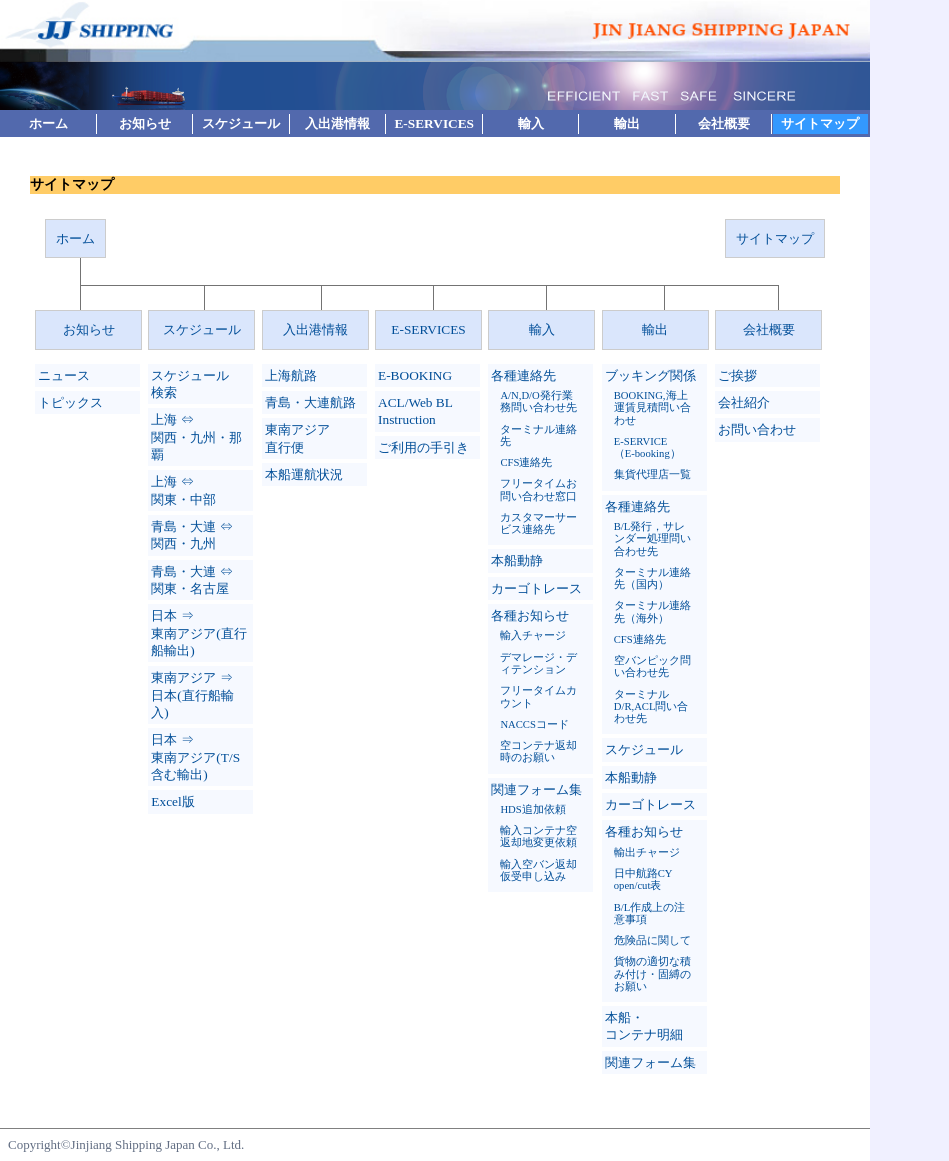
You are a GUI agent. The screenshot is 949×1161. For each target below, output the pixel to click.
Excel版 (172, 801)
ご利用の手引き (423, 447)
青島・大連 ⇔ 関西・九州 (191, 535)
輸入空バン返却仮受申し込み (538, 870)
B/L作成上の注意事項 (650, 913)
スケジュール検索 (190, 384)
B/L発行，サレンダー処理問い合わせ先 (652, 539)
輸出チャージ (647, 852)
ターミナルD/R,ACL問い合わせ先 (651, 707)
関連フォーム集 (536, 789)
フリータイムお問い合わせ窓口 (538, 489)
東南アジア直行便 (297, 438)
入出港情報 (337, 123)
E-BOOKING (415, 375)
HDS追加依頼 (532, 809)
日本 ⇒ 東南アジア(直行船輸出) (198, 633)
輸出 (627, 123)
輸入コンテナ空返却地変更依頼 (538, 836)
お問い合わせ (757, 429)
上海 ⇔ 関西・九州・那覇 (196, 437)
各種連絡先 (523, 375)
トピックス (70, 402)
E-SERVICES (434, 123)
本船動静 (517, 560)
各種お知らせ (530, 615)
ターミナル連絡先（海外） (652, 611)
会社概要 (724, 123)
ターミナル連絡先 (538, 435)
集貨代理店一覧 (652, 474)
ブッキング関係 (650, 375)
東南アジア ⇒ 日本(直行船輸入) (192, 695)
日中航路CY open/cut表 (643, 879)
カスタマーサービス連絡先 (538, 523)
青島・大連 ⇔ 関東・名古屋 (191, 580)
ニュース (64, 375)
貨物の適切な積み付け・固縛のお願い (652, 974)
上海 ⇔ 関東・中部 (183, 490)
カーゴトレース (536, 588)
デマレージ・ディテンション (538, 663)
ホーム (48, 123)
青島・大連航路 (310, 402)
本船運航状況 (304, 474)
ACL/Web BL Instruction (415, 411)
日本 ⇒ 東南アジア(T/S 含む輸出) (195, 757)
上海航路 (291, 375)
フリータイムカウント (538, 696)
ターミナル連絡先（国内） (652, 578)
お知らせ (145, 123)
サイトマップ (820, 123)
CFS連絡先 (526, 462)
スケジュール (241, 123)
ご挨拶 (737, 375)
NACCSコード (534, 724)
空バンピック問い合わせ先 (652, 666)
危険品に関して (652, 940)
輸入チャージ (533, 635)
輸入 (531, 123)
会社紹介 (744, 402)
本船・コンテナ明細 (644, 1026)
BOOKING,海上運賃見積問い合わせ (652, 408)
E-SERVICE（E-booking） (647, 447)
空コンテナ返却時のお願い (538, 751)
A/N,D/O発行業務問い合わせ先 (538, 401)
